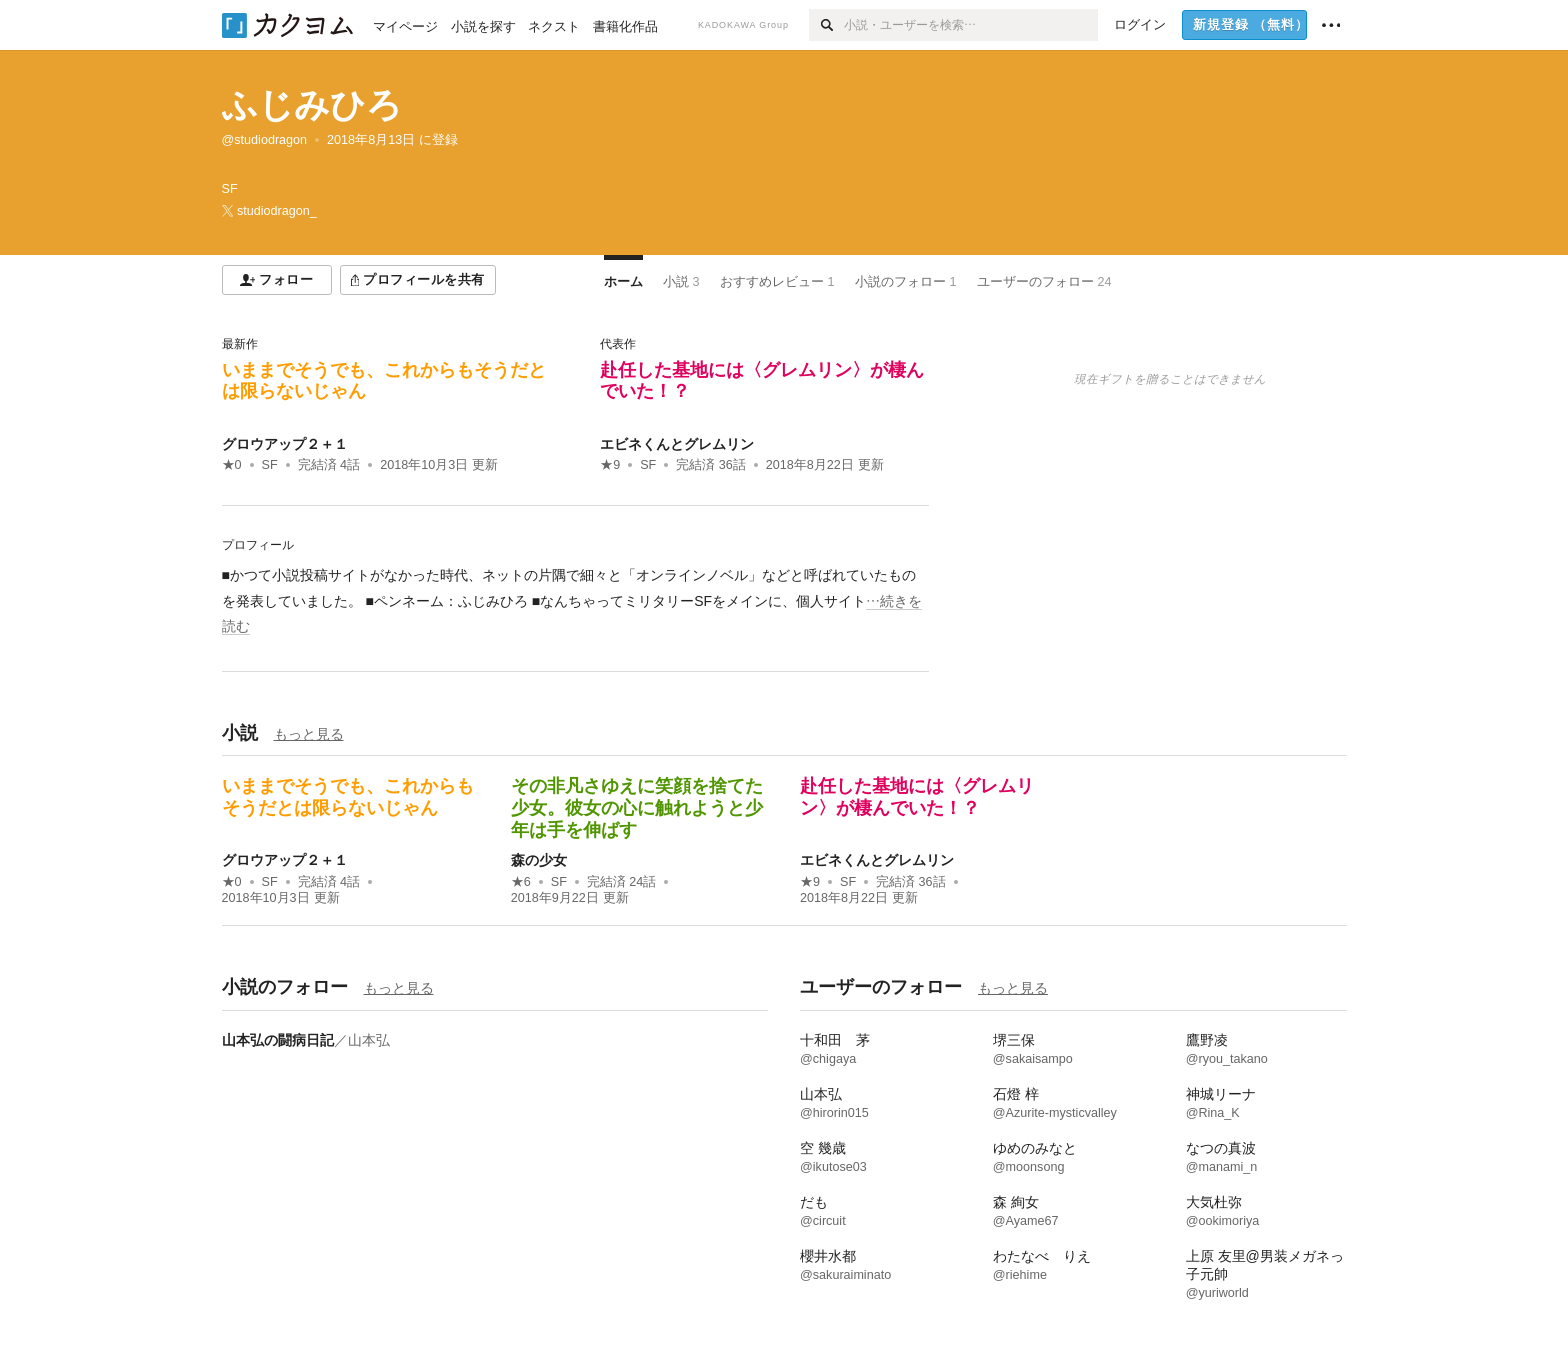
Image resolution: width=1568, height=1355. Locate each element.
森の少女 (539, 860)
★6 (521, 882)
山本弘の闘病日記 (278, 1040)
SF (270, 465)
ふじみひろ (312, 104)
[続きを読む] (575, 601)
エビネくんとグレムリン (677, 444)
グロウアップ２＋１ (285, 444)
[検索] (826, 25)
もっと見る (309, 734)
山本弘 (369, 1040)
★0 (232, 465)
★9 (610, 465)
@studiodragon (265, 140)
